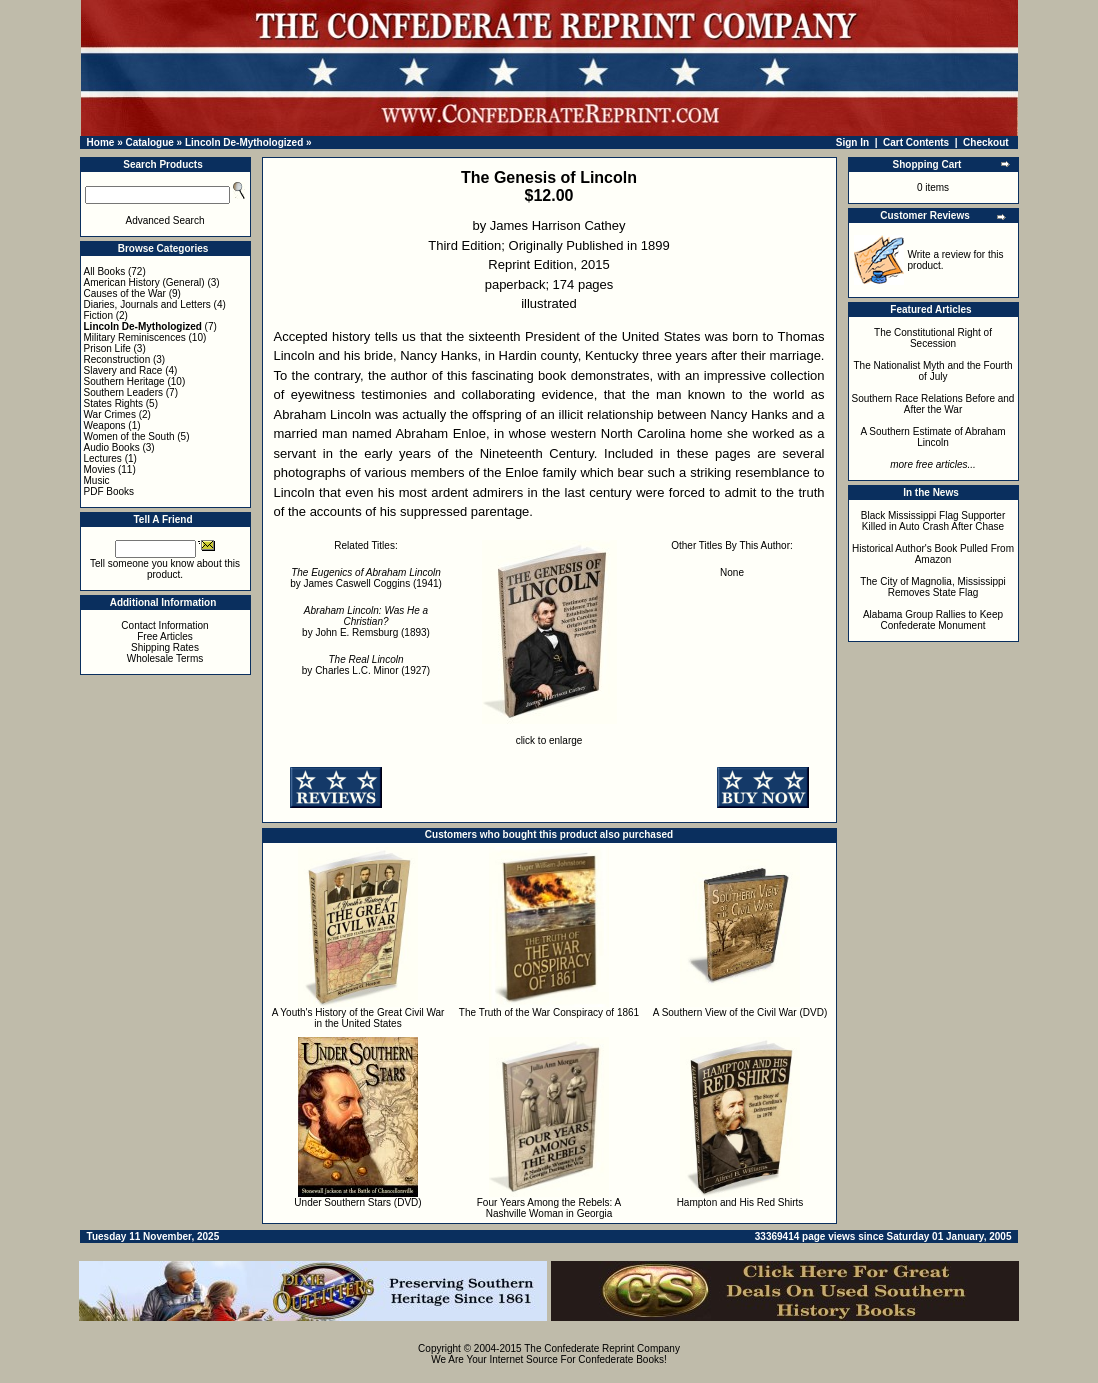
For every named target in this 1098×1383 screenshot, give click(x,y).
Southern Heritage (124, 381)
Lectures (103, 458)
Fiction (98, 315)
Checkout (986, 142)
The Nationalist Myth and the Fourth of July (933, 371)
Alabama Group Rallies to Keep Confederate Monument (933, 620)
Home (101, 142)
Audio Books (112, 447)
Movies (100, 469)
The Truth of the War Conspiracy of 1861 (549, 1012)
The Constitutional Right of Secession (933, 338)
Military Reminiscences (135, 337)
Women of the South (129, 436)
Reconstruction (117, 359)
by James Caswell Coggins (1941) (366, 578)
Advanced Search (165, 220)
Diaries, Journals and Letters (147, 304)
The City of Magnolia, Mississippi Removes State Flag (933, 587)
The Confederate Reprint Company (602, 1348)
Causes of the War (125, 293)
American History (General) (144, 282)
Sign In (852, 142)
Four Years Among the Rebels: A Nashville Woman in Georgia (549, 1208)
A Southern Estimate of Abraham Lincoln (932, 437)
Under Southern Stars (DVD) (357, 1202)
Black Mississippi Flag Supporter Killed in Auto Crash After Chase (933, 521)
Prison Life (107, 348)
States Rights (113, 403)
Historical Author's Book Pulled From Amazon (933, 554)
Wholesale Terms (165, 658)
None (732, 572)
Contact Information (164, 625)
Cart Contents (916, 142)
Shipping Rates (165, 647)
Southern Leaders (124, 392)
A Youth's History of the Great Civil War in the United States (358, 1018)
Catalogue (149, 142)
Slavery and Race (123, 370)
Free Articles (165, 636)
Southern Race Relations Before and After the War (933, 404)
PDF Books (109, 491)
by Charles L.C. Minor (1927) (366, 665)
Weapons (105, 425)
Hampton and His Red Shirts (740, 1202)
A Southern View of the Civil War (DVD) (740, 1012)
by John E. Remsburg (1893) (366, 621)
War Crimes (110, 414)
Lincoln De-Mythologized (244, 142)
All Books (105, 271)
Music (97, 480)
